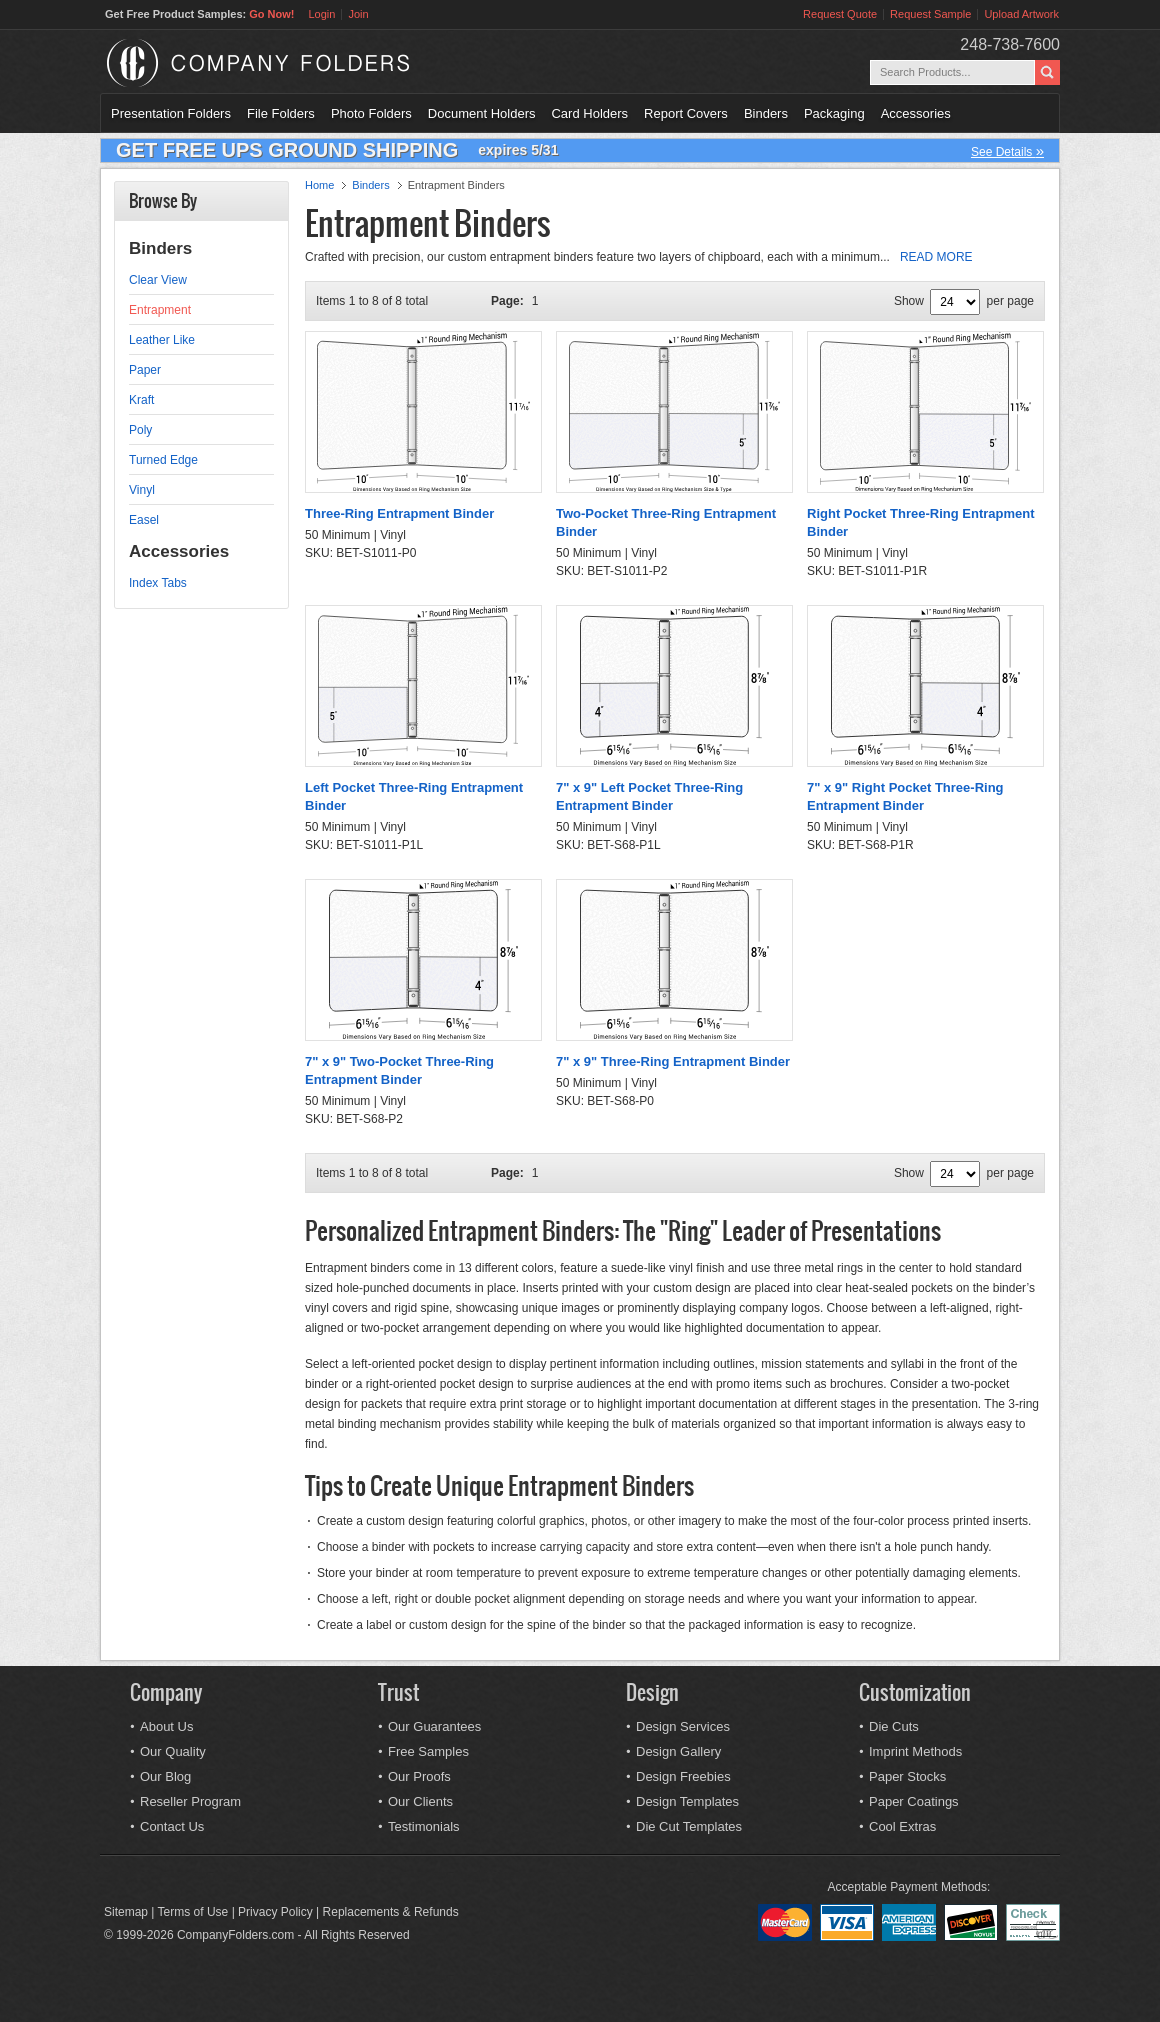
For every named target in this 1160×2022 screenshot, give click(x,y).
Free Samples (428, 1751)
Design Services (683, 1726)
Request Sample (930, 14)
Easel (144, 520)
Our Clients (420, 1801)
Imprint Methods (915, 1751)
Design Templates (687, 1801)
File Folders (281, 113)
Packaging (834, 113)
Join (358, 14)
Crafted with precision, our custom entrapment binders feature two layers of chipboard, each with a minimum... (639, 257)
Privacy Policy (275, 1912)
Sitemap (126, 1912)
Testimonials (424, 1826)
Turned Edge (163, 460)
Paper (145, 370)
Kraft (141, 400)
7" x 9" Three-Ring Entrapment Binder (673, 1061)
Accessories (916, 113)
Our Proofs (419, 1776)
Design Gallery (678, 1751)
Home (319, 185)
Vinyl (142, 490)
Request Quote (840, 14)
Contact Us (172, 1826)
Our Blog (165, 1776)
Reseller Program (190, 1801)
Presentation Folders (171, 113)
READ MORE (936, 257)
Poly (140, 430)
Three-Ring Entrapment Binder (399, 513)
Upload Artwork (1021, 14)
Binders (766, 113)
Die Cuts (894, 1726)
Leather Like (162, 340)
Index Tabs (158, 583)
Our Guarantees (434, 1726)
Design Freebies (683, 1776)
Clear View (158, 280)
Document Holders (482, 113)
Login (321, 14)
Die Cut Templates (689, 1826)
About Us (166, 1726)
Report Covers (686, 113)
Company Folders (310, 63)
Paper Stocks (907, 1776)
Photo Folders (371, 113)
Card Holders (589, 113)
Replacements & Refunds (391, 1912)
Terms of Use (193, 1912)
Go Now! (271, 14)
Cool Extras (902, 1826)
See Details (1007, 150)
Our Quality (173, 1751)
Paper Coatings (914, 1801)
